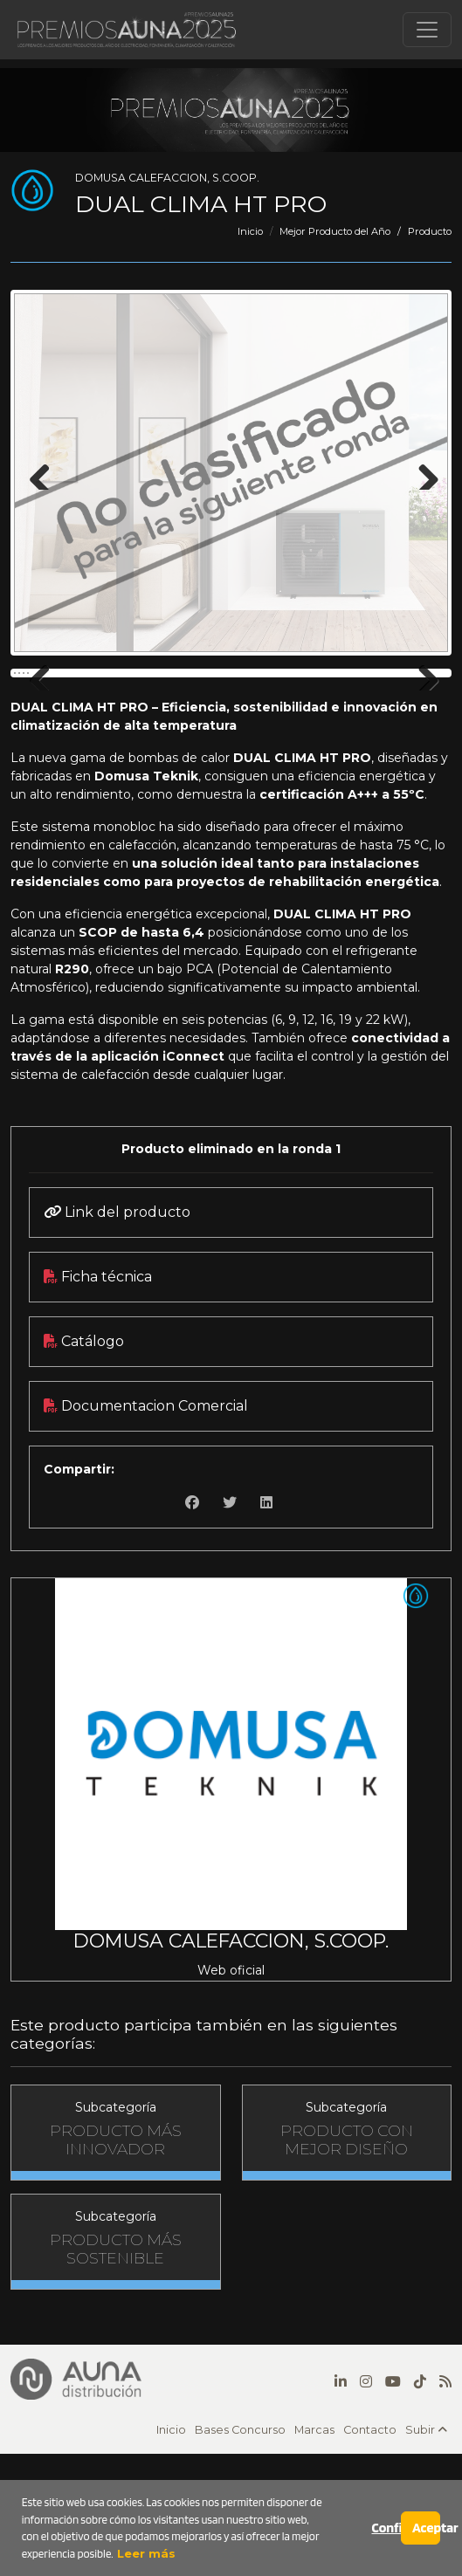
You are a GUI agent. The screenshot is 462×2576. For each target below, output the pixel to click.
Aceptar (426, 2527)
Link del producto (117, 1337)
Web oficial (231, 2095)
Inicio (250, 231)
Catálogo (84, 1466)
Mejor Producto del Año (334, 231)
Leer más (145, 2553)
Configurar (386, 2527)
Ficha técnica (98, 1401)
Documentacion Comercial (146, 1530)
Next (421, 472)
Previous (40, 472)
